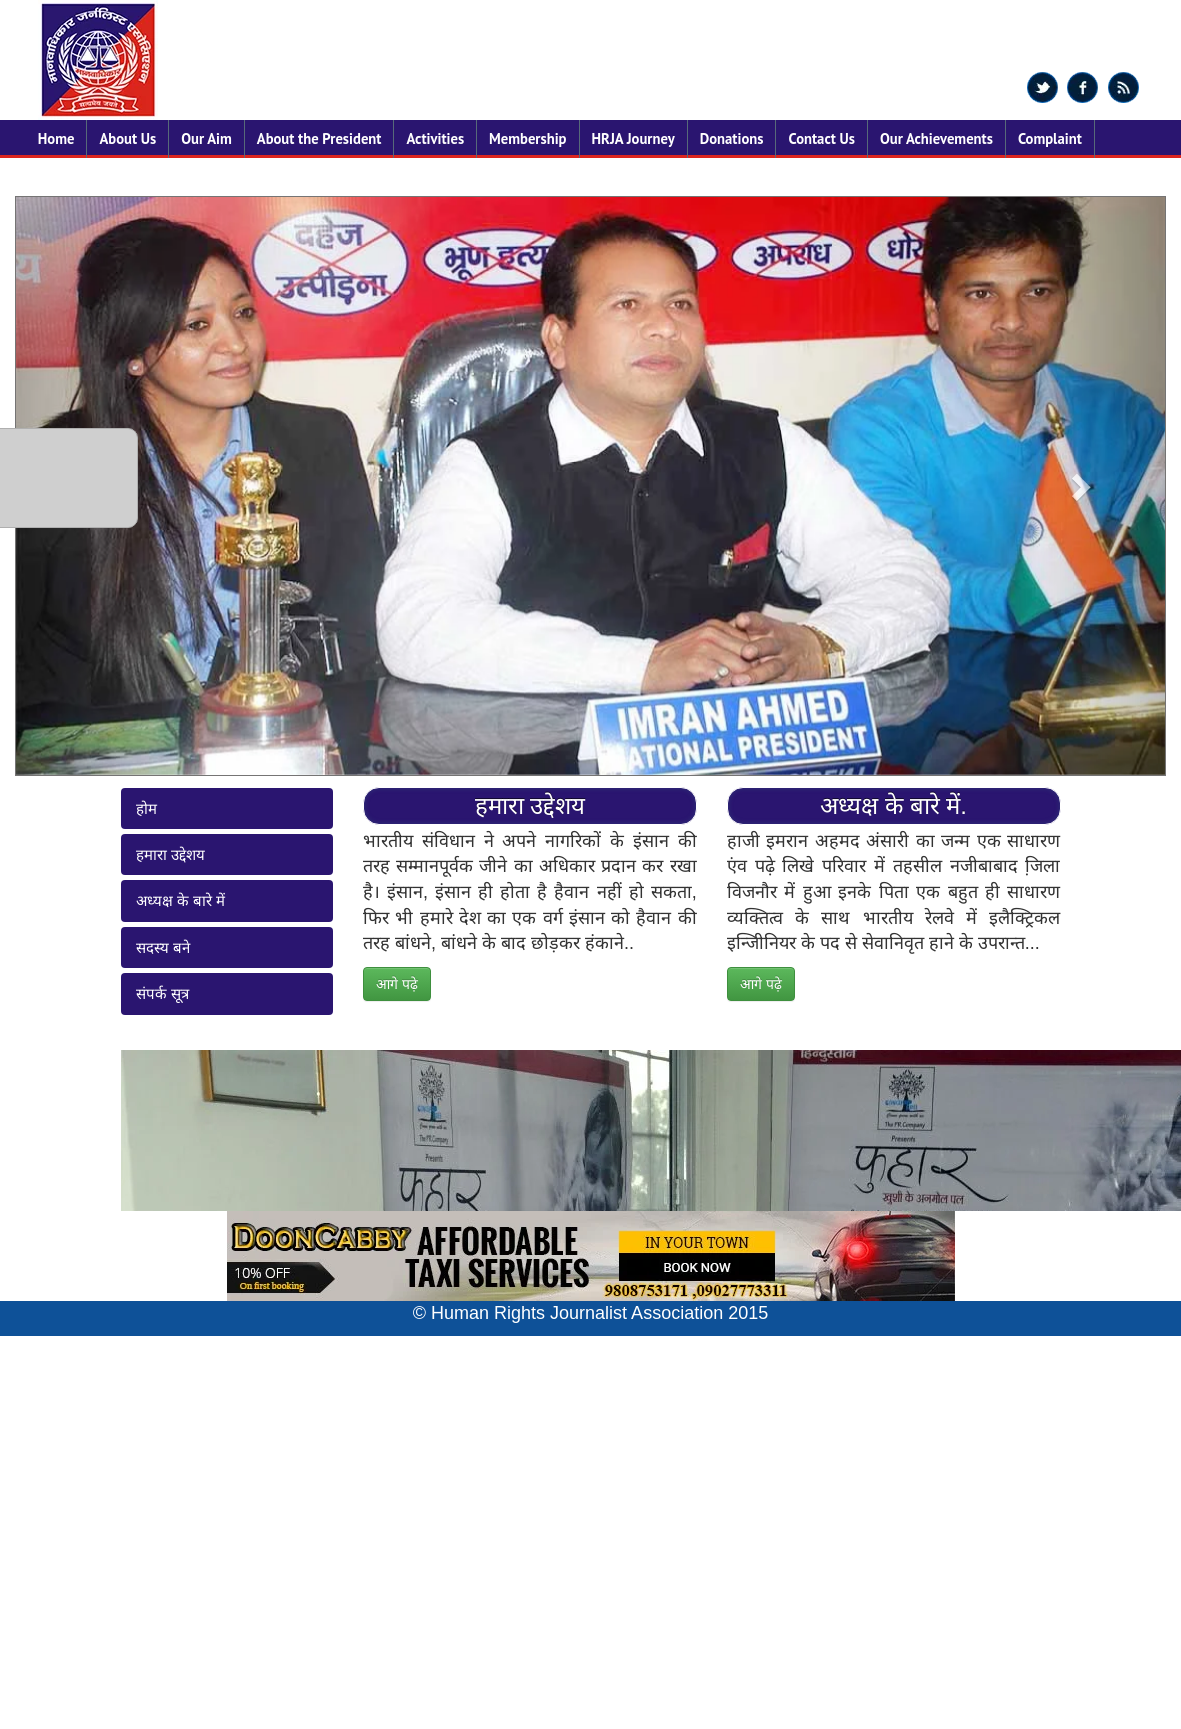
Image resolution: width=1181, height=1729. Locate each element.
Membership (527, 138)
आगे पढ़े (397, 984)
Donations (732, 138)
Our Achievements (936, 138)
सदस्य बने (163, 947)
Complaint (1050, 138)
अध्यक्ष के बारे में (181, 900)
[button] (1079, 486)
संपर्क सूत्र (162, 993)
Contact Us (821, 138)
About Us (127, 138)
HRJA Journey (633, 138)
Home (56, 138)
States (57, 176)
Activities (435, 138)
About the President (319, 138)
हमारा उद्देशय (170, 854)
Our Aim (206, 138)
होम (146, 808)
